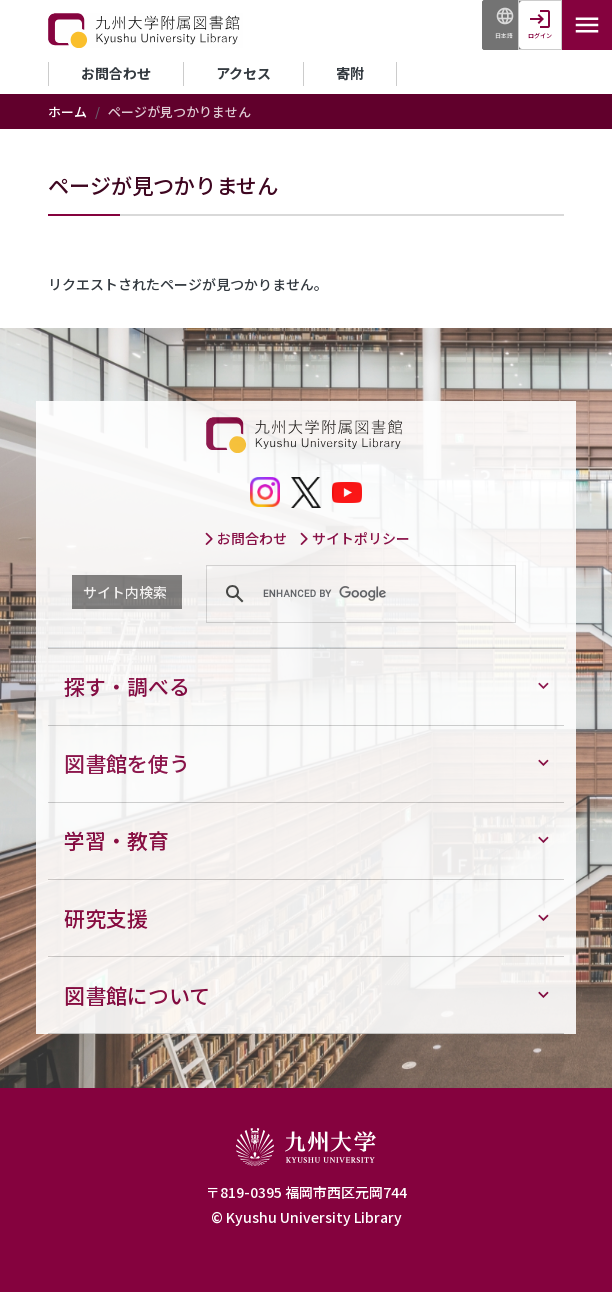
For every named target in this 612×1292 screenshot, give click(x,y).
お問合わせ (116, 73)
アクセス (243, 73)
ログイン (540, 35)
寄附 (350, 73)
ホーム (67, 111)
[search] (358, 594)
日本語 (504, 35)
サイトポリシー (354, 538)
